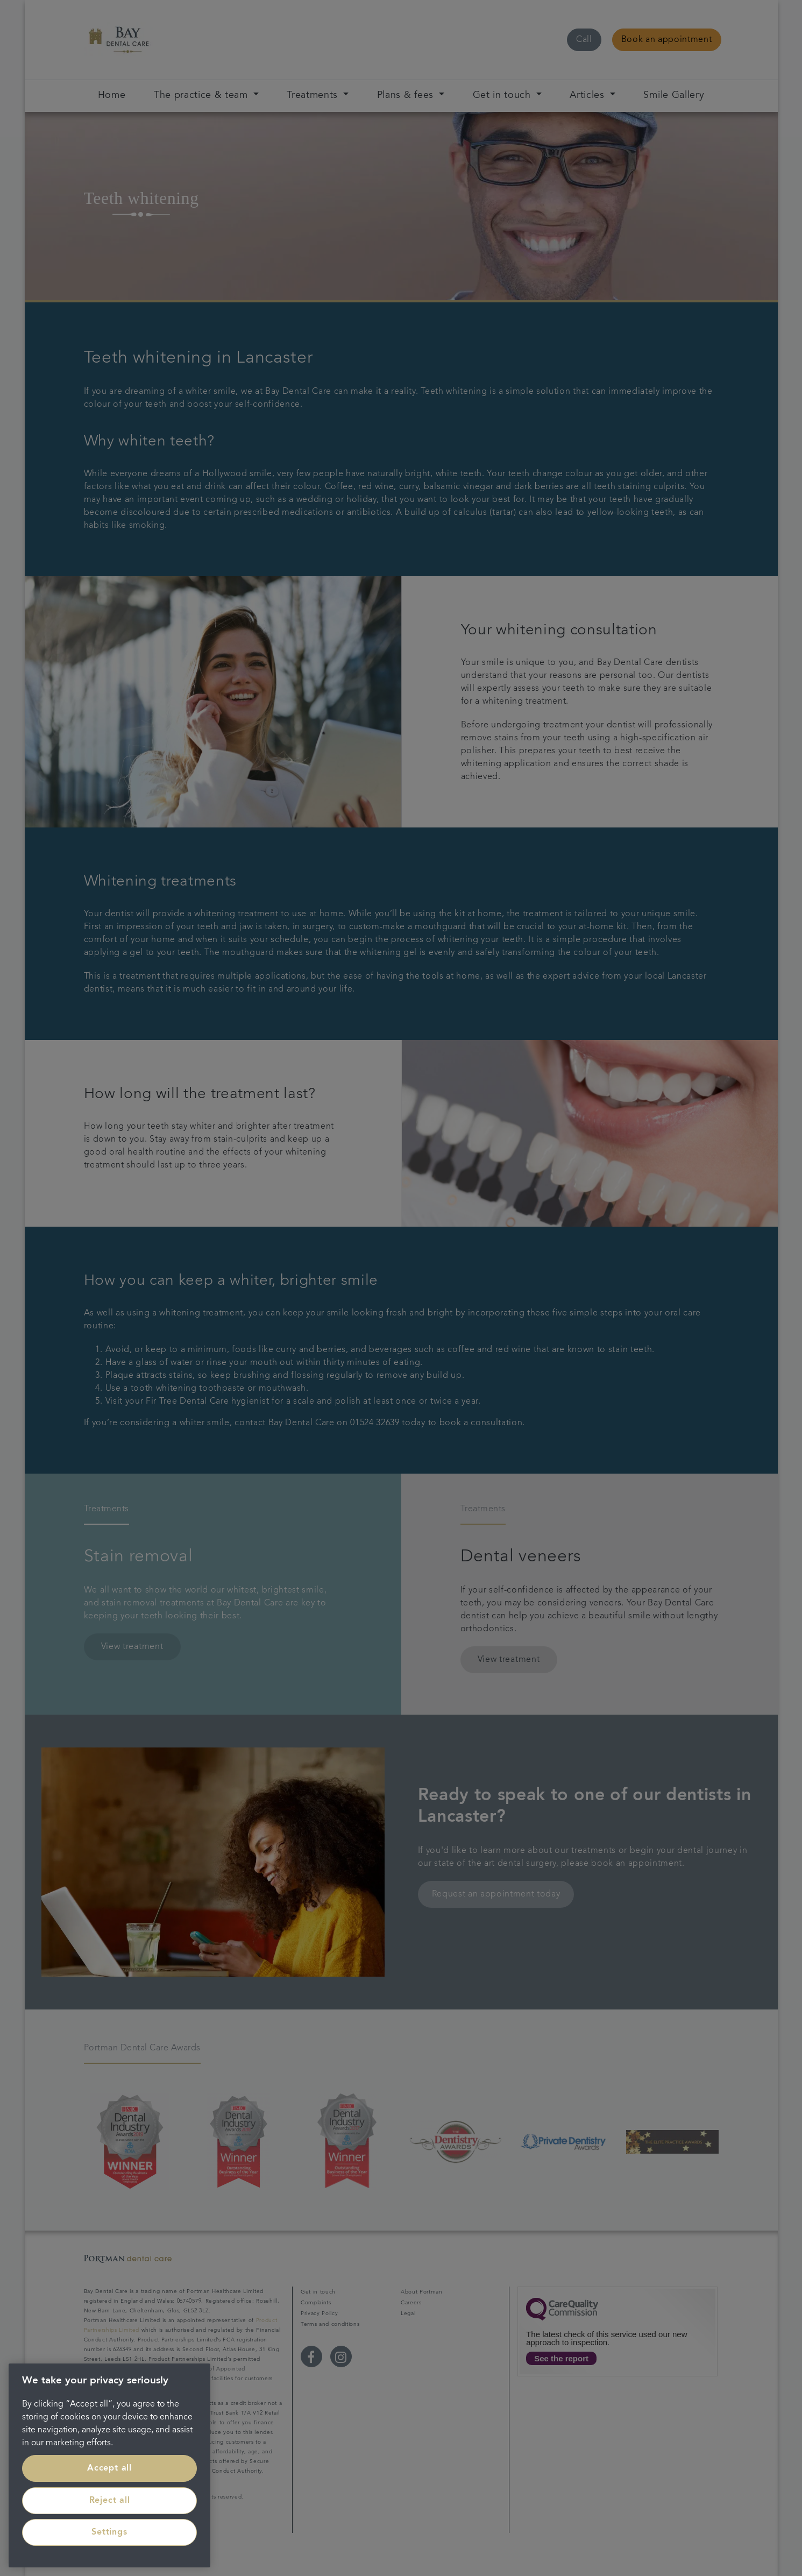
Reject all (109, 2500)
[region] (109, 2465)
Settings (109, 2532)
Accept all (109, 2468)
